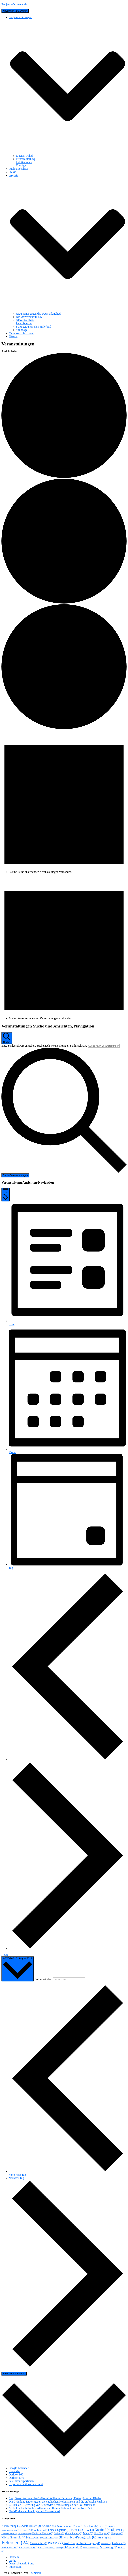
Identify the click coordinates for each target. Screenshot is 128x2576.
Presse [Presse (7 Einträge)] (55, 2543)
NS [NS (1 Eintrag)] (66, 2538)
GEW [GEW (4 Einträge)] (88, 2530)
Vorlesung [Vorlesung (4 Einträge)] (108, 2547)
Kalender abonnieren (14, 2373)
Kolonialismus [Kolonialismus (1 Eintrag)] (24, 2534)
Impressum (15, 2566)
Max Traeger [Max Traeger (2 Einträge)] (102, 2533)
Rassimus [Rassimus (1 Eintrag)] (106, 2544)
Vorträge (21, 165)
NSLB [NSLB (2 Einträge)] (102, 2537)
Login (12, 2560)
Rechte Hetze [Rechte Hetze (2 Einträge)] (9, 2547)
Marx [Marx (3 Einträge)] (88, 2533)
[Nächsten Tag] (68, 1948)
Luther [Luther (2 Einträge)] (59, 2533)
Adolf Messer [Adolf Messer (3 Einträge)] (31, 2525)
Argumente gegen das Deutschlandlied (38, 313)
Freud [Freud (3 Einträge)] (76, 2529)
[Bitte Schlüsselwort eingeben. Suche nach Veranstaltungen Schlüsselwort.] (104, 1046)
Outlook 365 (16, 2474)
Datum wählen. (44, 1979)
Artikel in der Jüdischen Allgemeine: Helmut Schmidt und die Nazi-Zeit (50, 2508)
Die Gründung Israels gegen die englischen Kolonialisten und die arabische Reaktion (58, 2501)
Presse (12, 171)
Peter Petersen (24, 323)
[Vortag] (68, 1759)
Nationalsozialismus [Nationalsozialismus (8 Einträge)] (44, 2537)
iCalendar (14, 2471)
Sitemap (13, 336)
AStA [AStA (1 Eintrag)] (79, 2526)
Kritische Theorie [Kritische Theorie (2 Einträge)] (42, 2533)
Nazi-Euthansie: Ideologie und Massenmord (34, 2511)
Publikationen (24, 162)
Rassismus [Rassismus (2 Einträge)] (118, 2543)
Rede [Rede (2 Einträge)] (42, 2547)
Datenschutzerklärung (21, 2563)
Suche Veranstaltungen (15, 1175)
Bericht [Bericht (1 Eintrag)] (103, 2526)
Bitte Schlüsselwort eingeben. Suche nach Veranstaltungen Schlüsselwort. (44, 1045)
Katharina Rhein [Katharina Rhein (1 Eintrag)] (9, 2534)
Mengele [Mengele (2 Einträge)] (117, 2533)
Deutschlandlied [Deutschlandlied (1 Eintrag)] (9, 2530)
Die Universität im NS (29, 316)
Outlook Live (16, 2477)
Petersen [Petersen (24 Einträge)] (15, 2542)
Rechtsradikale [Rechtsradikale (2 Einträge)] (28, 2547)
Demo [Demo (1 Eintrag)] (111, 2526)
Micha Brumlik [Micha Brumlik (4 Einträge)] (13, 2537)
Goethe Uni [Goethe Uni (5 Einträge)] (105, 2530)
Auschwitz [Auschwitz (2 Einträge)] (91, 2526)
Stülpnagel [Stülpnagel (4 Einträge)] (73, 2547)
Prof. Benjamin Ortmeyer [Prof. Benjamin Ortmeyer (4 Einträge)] (81, 2543)
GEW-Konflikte (25, 320)
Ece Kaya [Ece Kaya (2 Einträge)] (23, 2530)
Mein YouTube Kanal (21, 333)
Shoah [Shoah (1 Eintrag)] (60, 2548)
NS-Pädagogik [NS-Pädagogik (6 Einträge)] (83, 2537)
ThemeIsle (35, 2572)
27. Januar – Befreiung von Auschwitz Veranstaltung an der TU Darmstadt (52, 2504)
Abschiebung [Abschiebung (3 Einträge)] (10, 2525)
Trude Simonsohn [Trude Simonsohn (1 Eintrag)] (91, 2548)
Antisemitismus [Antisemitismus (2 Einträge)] (66, 2526)
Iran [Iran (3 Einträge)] (120, 2529)
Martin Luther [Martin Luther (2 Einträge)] (73, 2533)
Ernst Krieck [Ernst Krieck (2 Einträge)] (39, 2530)
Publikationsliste (18, 168)
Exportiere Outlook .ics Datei (26, 2484)
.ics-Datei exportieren (21, 2481)
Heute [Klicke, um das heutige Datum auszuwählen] (4, 1954)
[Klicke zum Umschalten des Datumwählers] (17, 1968)
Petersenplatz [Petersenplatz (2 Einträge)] (38, 2543)
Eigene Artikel (24, 155)
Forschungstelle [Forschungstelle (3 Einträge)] (59, 2529)
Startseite (14, 2556)
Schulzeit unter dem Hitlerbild (33, 326)
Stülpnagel (22, 329)
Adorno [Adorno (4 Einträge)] (49, 2526)
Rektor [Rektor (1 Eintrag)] (51, 2548)
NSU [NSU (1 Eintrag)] (111, 2538)
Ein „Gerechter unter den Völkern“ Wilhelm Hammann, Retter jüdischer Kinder (55, 2498)
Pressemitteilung (25, 158)
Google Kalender (19, 2468)
